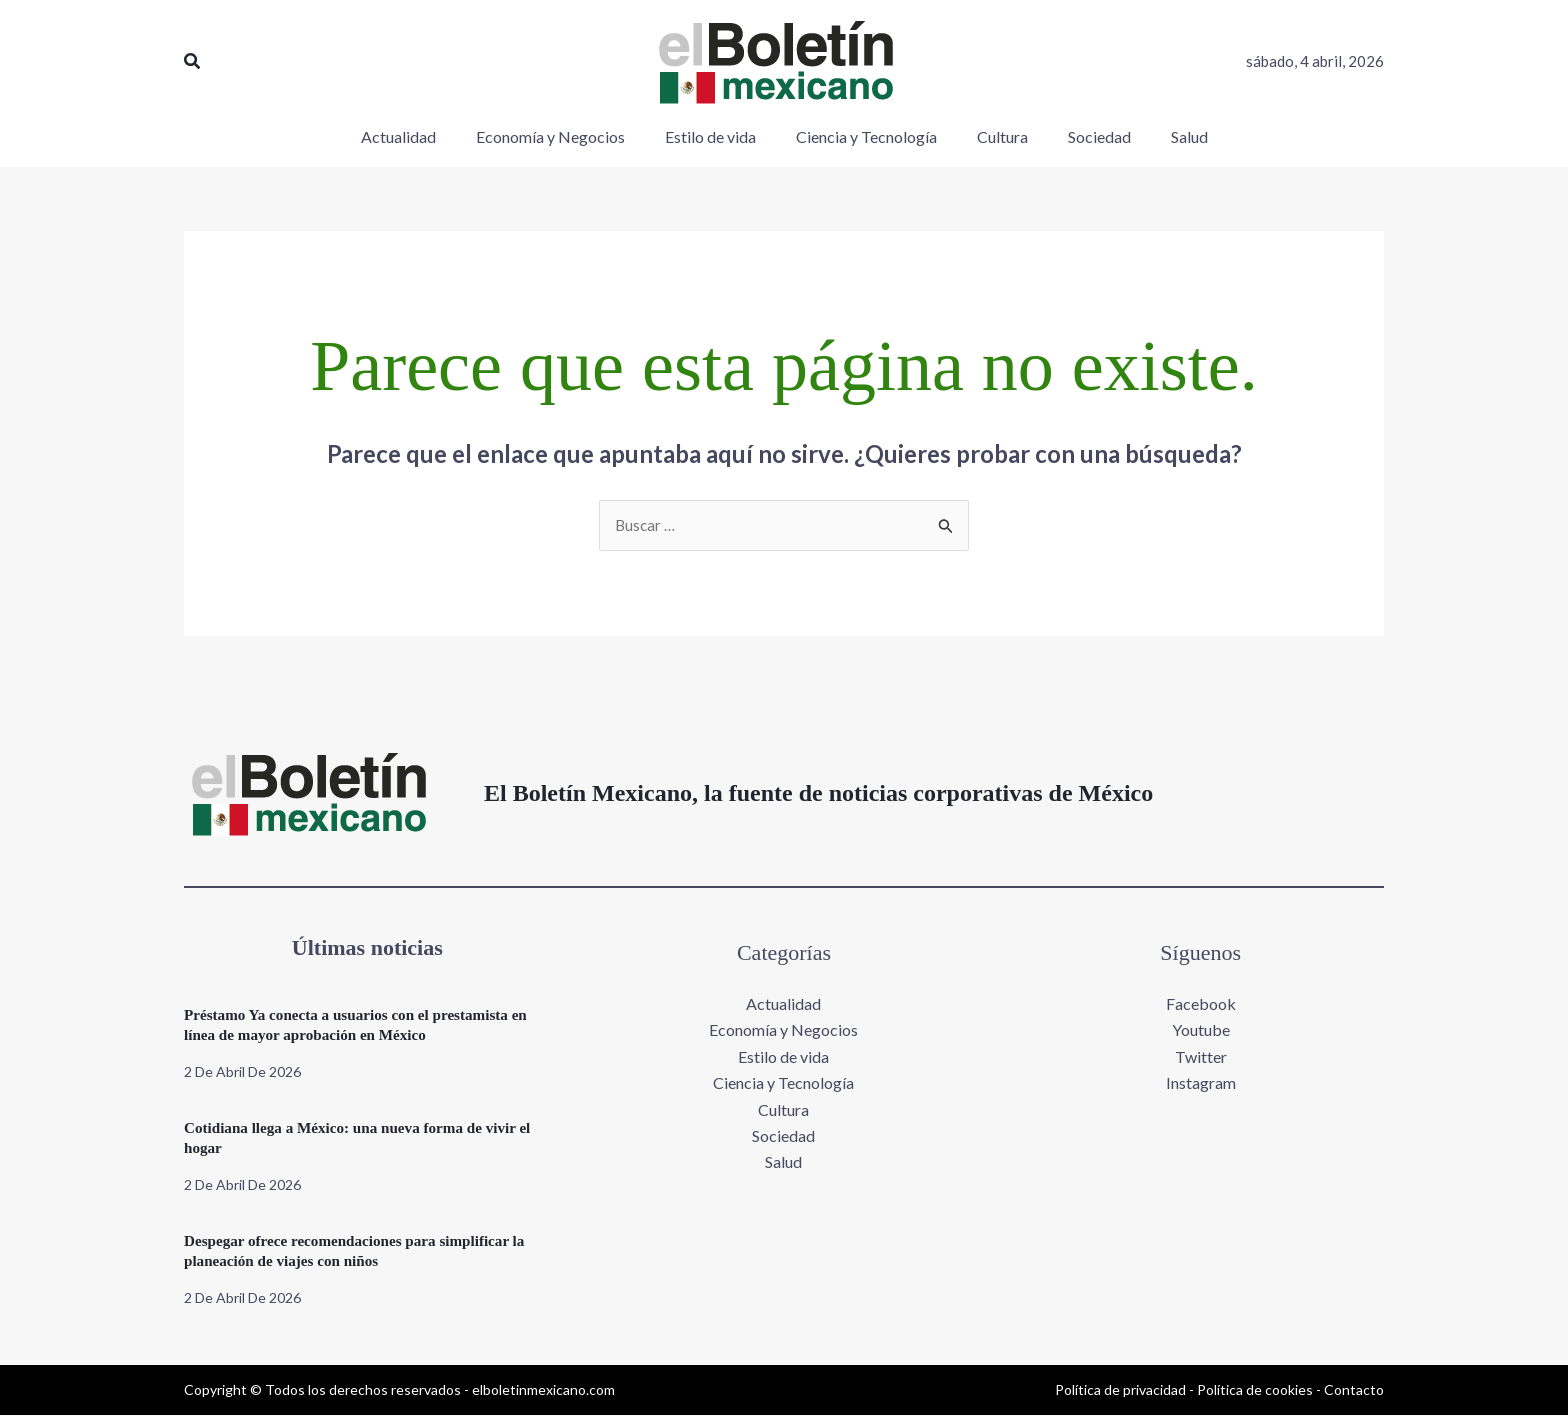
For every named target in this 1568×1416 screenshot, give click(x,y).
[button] (193, 61)
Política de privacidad (1120, 1390)
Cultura (783, 1110)
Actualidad (783, 1004)
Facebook (1201, 1004)
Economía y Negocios (783, 1031)
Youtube (1201, 1031)
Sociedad (783, 1136)
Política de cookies (1255, 1390)
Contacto (1354, 1390)
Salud (783, 1163)
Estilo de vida (783, 1057)
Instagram (1201, 1084)
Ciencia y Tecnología (783, 1084)
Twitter (1201, 1057)
